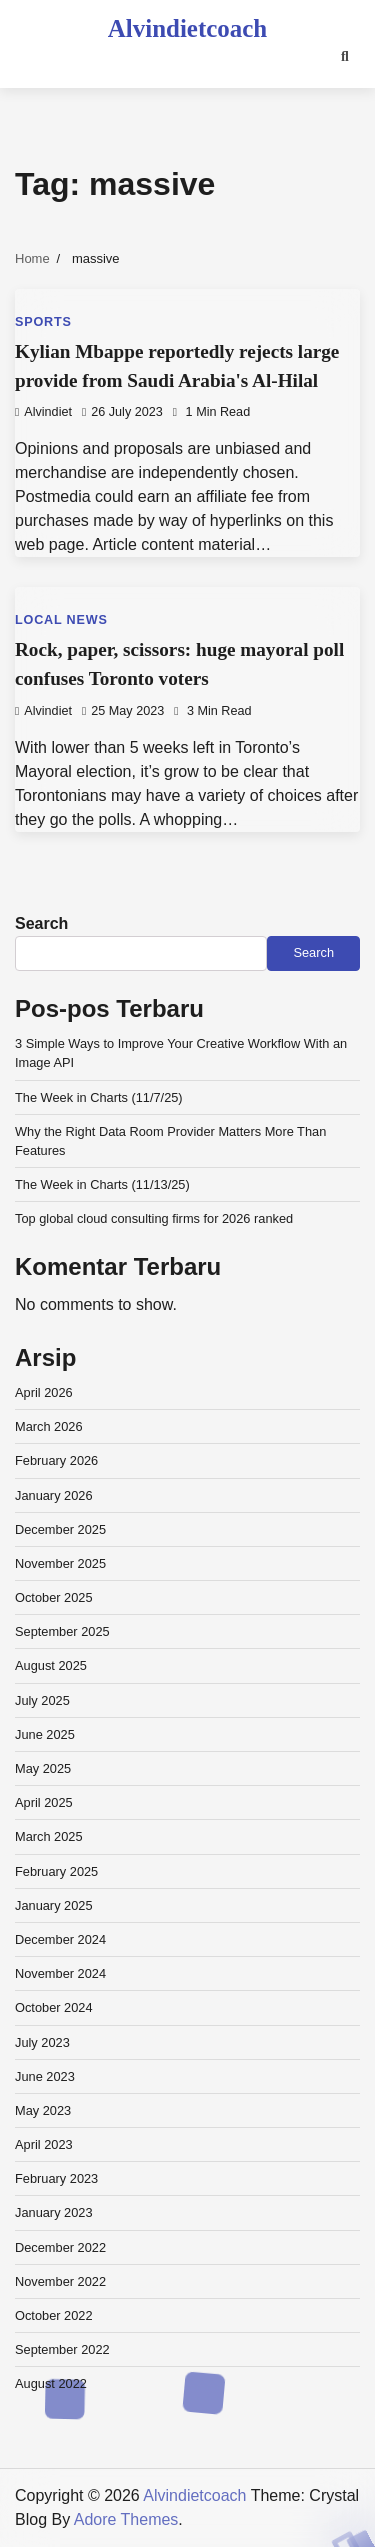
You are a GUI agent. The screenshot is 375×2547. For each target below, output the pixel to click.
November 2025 (60, 1563)
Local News (61, 620)
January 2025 (54, 1905)
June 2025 (45, 1734)
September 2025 (62, 1631)
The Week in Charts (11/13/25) (102, 1184)
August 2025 (51, 1665)
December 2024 (60, 1939)
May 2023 (43, 2110)
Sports (43, 322)
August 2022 (51, 2383)
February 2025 (56, 1871)
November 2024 (60, 1973)
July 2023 (42, 2042)
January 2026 (54, 1495)
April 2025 (44, 1802)
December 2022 (60, 2247)
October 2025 (54, 1597)
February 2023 (56, 2178)
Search (41, 923)
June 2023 (45, 2076)
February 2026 (56, 1460)
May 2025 (43, 1768)
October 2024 (54, 2007)
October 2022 (54, 2315)
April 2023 (44, 2144)
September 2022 (62, 2349)
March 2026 (49, 1426)
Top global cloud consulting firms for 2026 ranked (154, 1218)
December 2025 (60, 1529)
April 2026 (44, 1392)
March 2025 (49, 1836)
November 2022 (60, 2281)
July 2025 (42, 1700)
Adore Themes (126, 2519)
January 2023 (54, 2212)
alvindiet (43, 412)
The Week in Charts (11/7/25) (99, 1097)
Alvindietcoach (187, 28)
